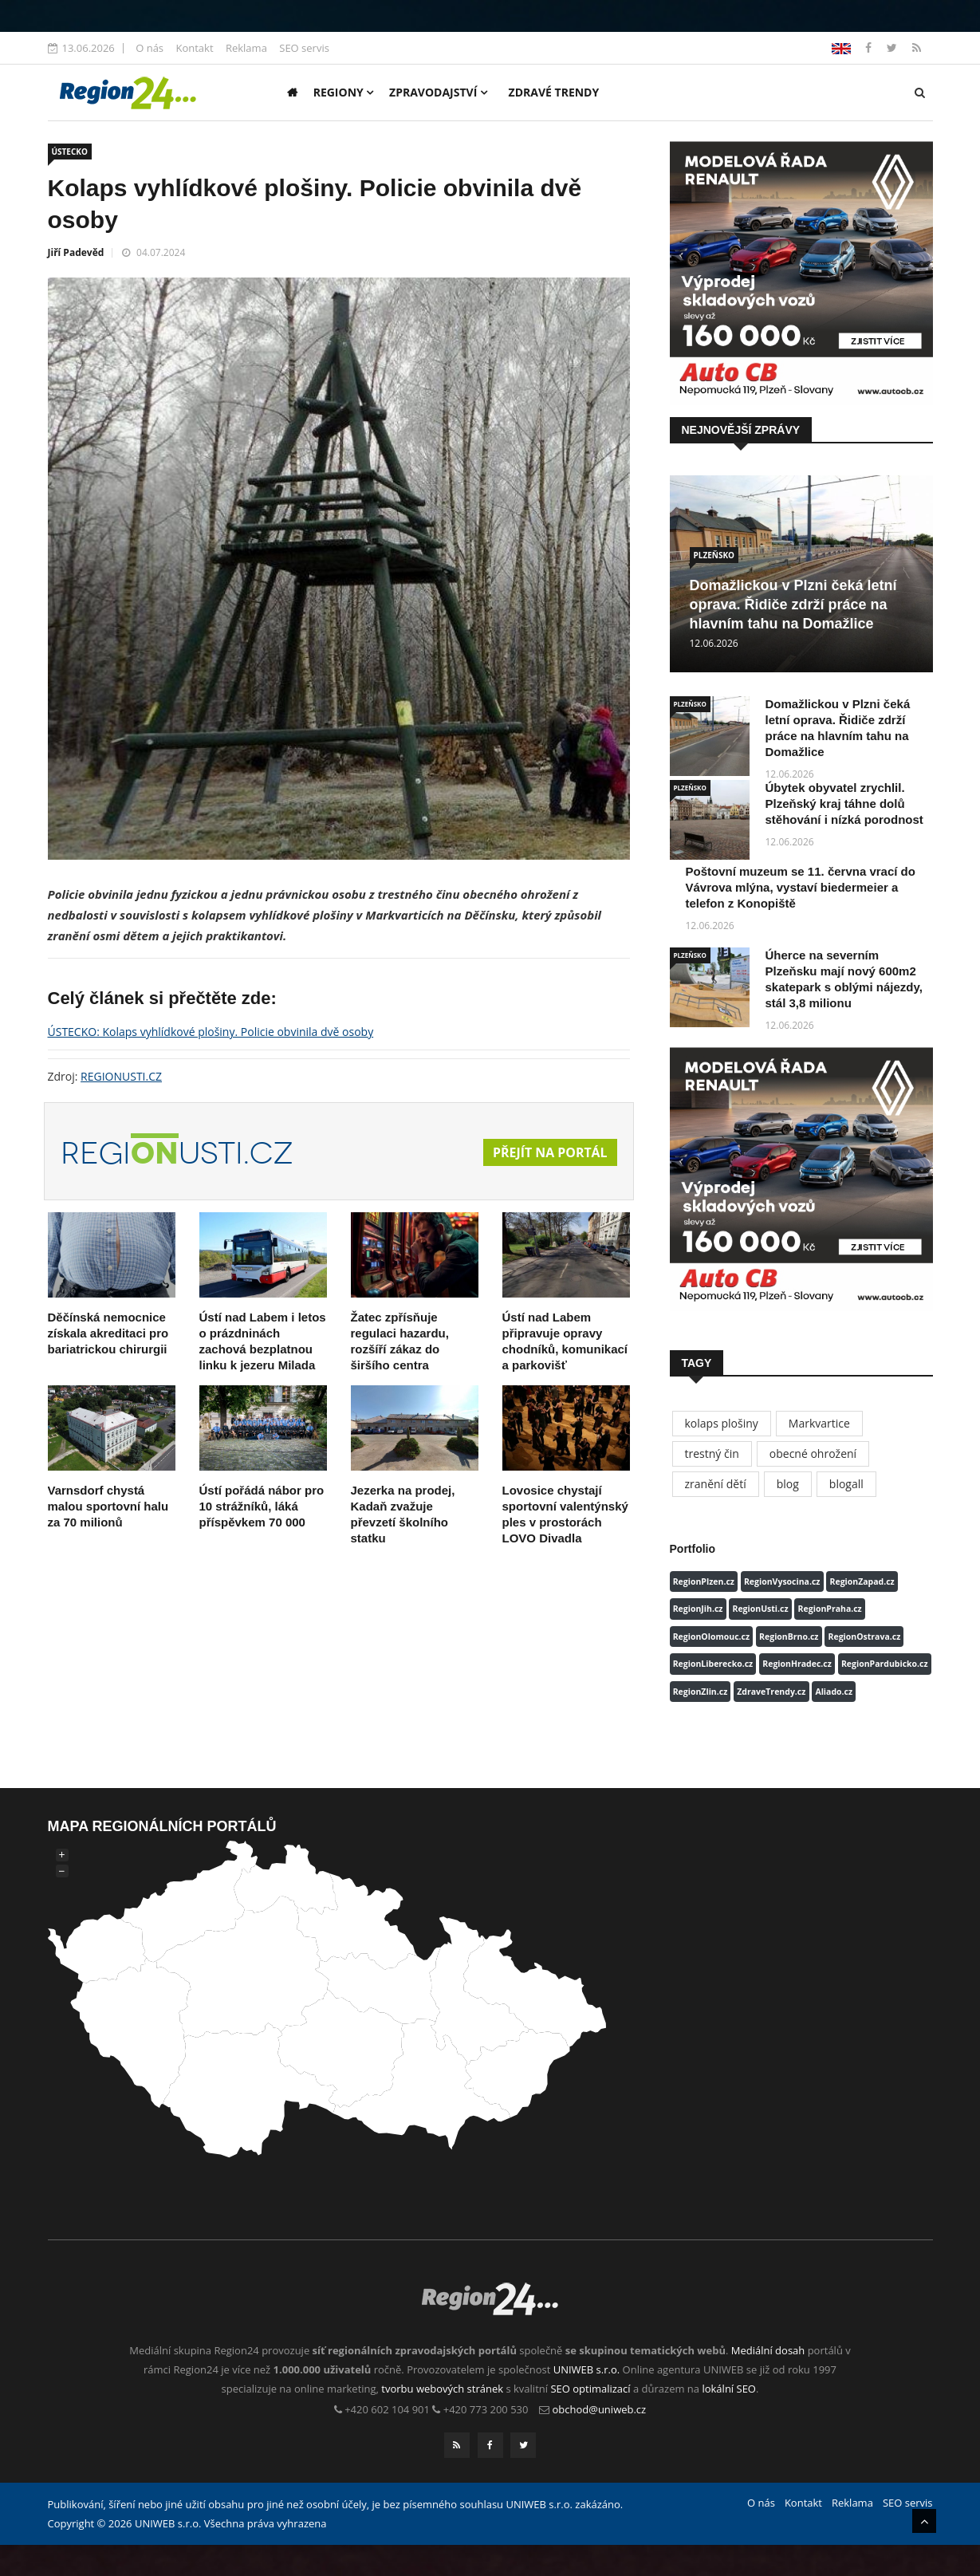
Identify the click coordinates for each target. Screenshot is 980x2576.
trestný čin (712, 1453)
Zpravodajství (438, 92)
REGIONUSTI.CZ (121, 1076)
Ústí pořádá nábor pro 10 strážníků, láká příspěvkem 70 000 (262, 1506)
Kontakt (194, 48)
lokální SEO (729, 2388)
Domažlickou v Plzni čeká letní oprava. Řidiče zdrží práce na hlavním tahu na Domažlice (793, 604)
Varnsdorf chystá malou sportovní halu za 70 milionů (108, 1506)
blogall (846, 1483)
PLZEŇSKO (714, 555)
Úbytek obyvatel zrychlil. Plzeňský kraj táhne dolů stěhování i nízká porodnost (844, 803)
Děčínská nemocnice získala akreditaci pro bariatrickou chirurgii (108, 1333)
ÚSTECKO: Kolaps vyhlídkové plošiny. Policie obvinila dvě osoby (211, 1031)
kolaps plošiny (721, 1423)
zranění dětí (715, 1483)
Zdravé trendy (554, 92)
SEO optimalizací (590, 2388)
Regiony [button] (343, 92)
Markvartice (819, 1423)
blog (788, 1483)
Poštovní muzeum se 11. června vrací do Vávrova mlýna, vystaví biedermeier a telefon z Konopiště (800, 887)
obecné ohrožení (812, 1453)
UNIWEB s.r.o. (586, 2369)
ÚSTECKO (70, 151)
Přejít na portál (549, 1153)
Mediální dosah (768, 2350)
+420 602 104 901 (387, 2409)
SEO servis (304, 48)
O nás (149, 48)
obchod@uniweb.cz (600, 2409)
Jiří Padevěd (76, 252)
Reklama (246, 48)
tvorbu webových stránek (442, 2388)
